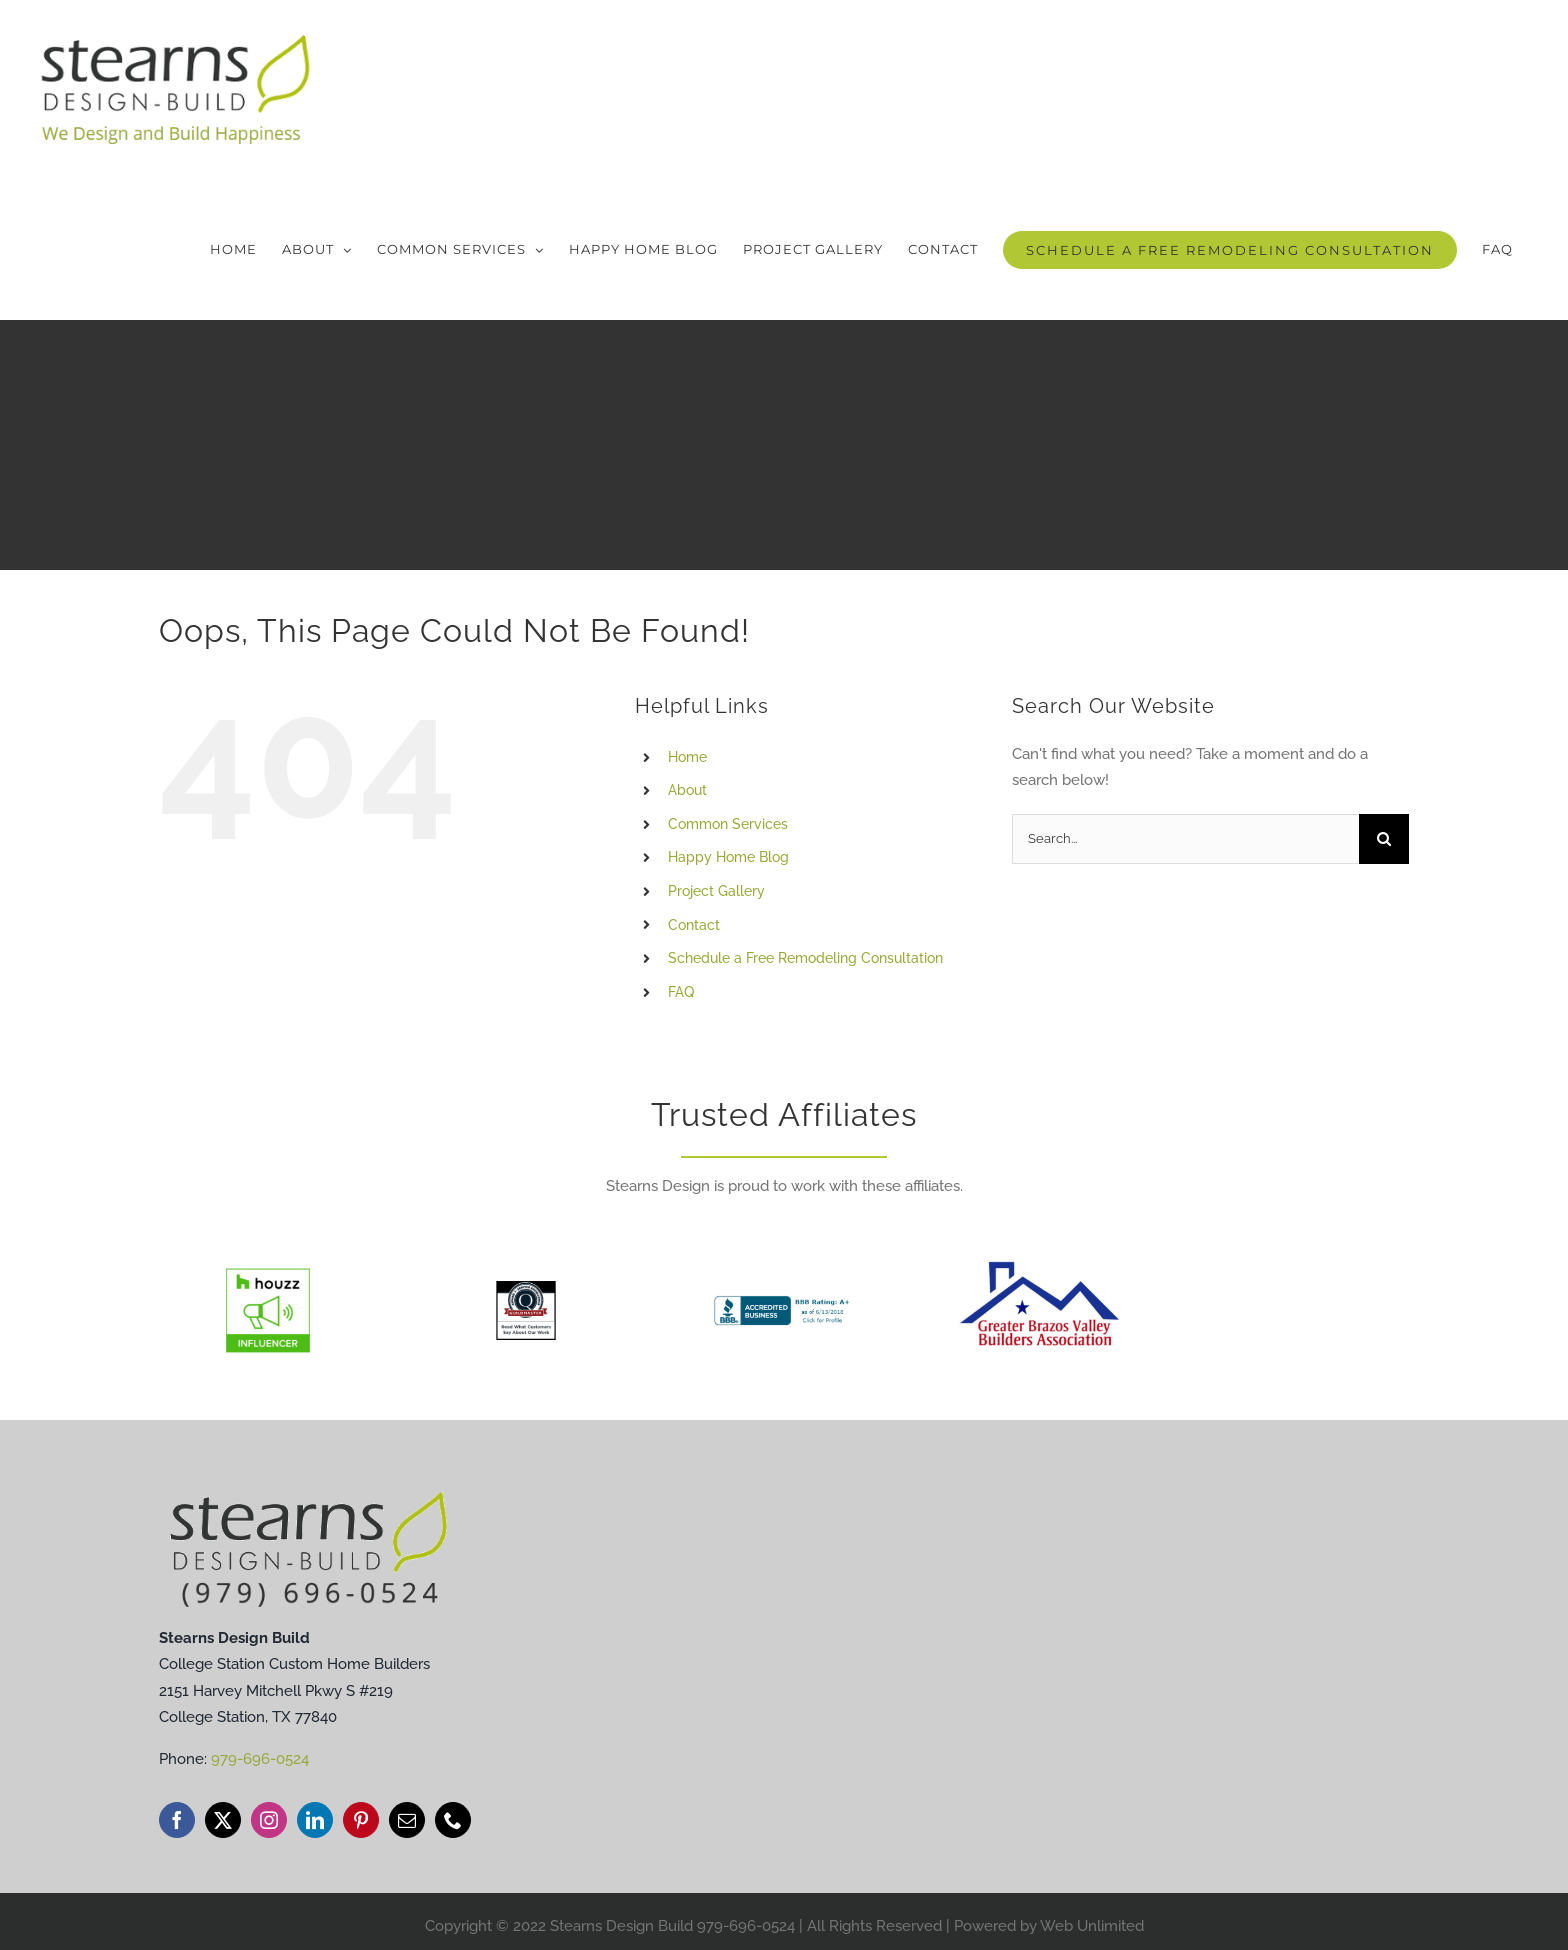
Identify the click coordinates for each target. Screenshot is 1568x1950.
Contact (694, 925)
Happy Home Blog (728, 857)
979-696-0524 (260, 1759)
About (687, 790)
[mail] (407, 1820)
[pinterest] (361, 1820)
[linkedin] (315, 1820)
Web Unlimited (1092, 1926)
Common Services (728, 824)
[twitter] (223, 1820)
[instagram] (269, 1820)
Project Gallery (716, 891)
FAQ (681, 992)
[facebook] (177, 1820)
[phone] (453, 1820)
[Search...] (1185, 839)
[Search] (1384, 839)
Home (687, 757)
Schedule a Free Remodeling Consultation (805, 958)
